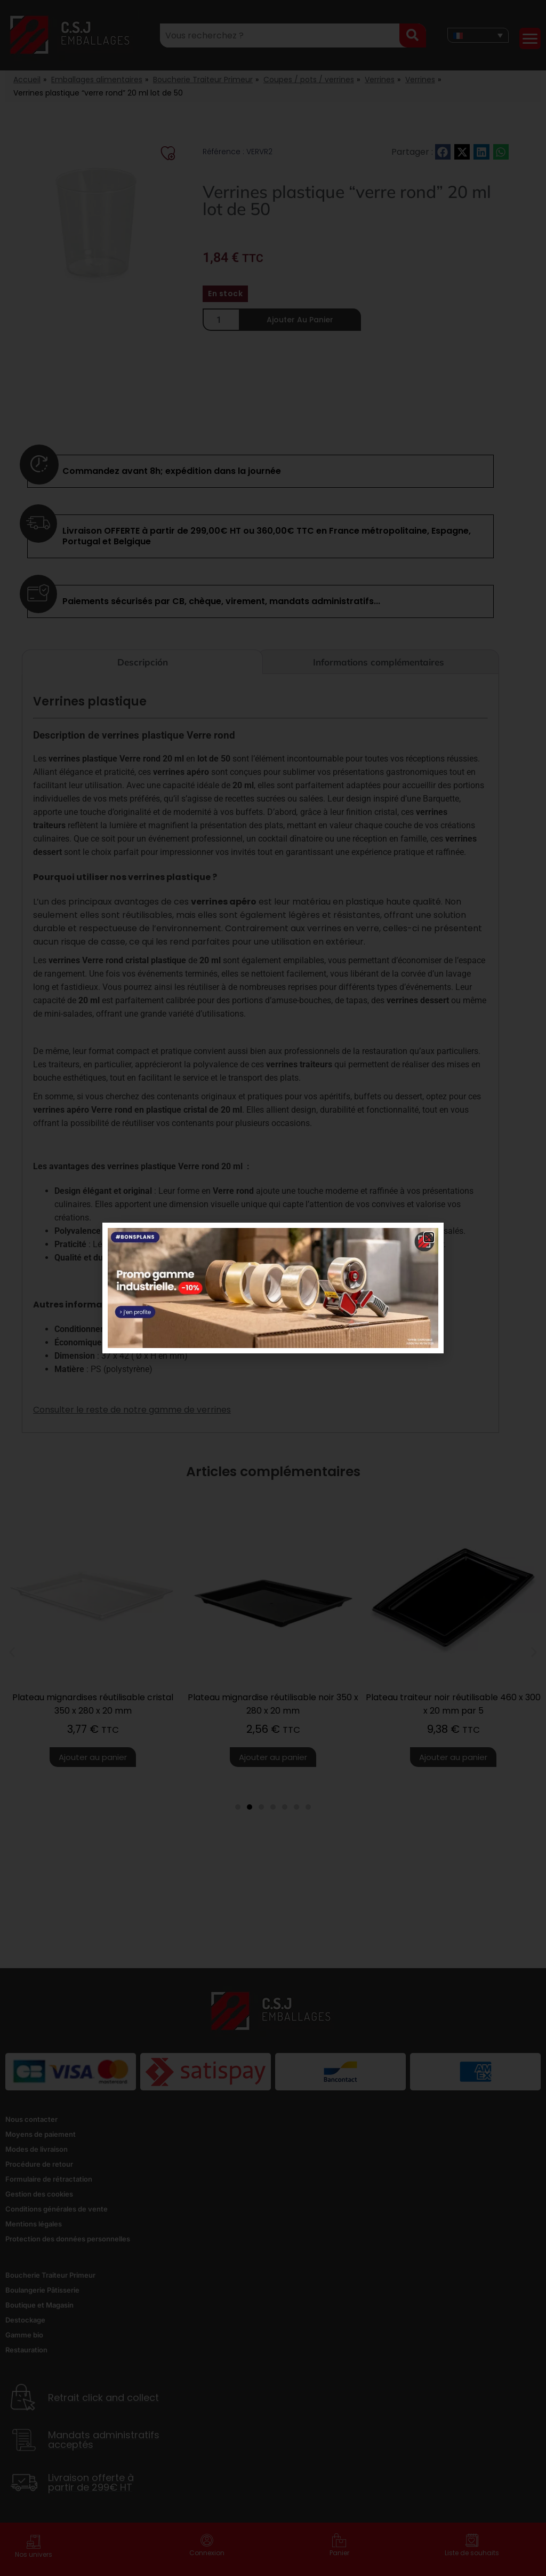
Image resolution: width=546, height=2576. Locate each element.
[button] (429, 1237)
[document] (273, 1288)
